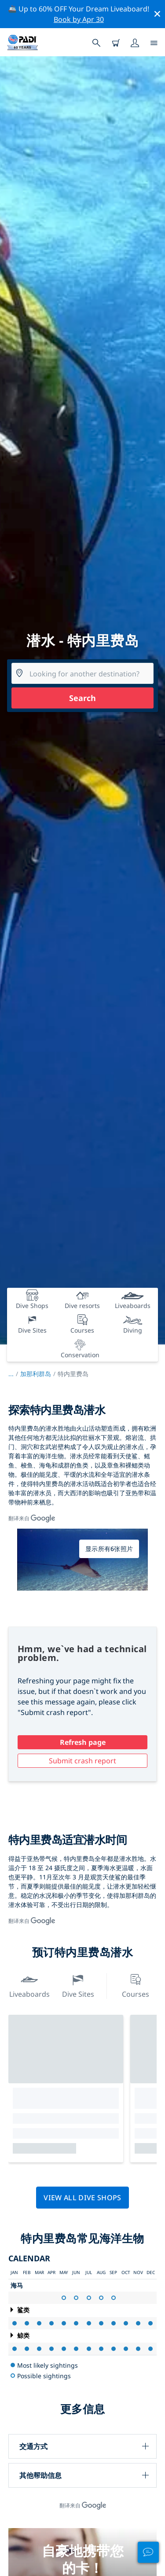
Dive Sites (78, 1985)
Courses (135, 1985)
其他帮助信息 (40, 2475)
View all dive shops (82, 2197)
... (14, 1374)
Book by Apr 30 (79, 19)
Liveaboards (29, 1985)
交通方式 (33, 2446)
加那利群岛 (35, 1374)
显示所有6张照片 (109, 1548)
